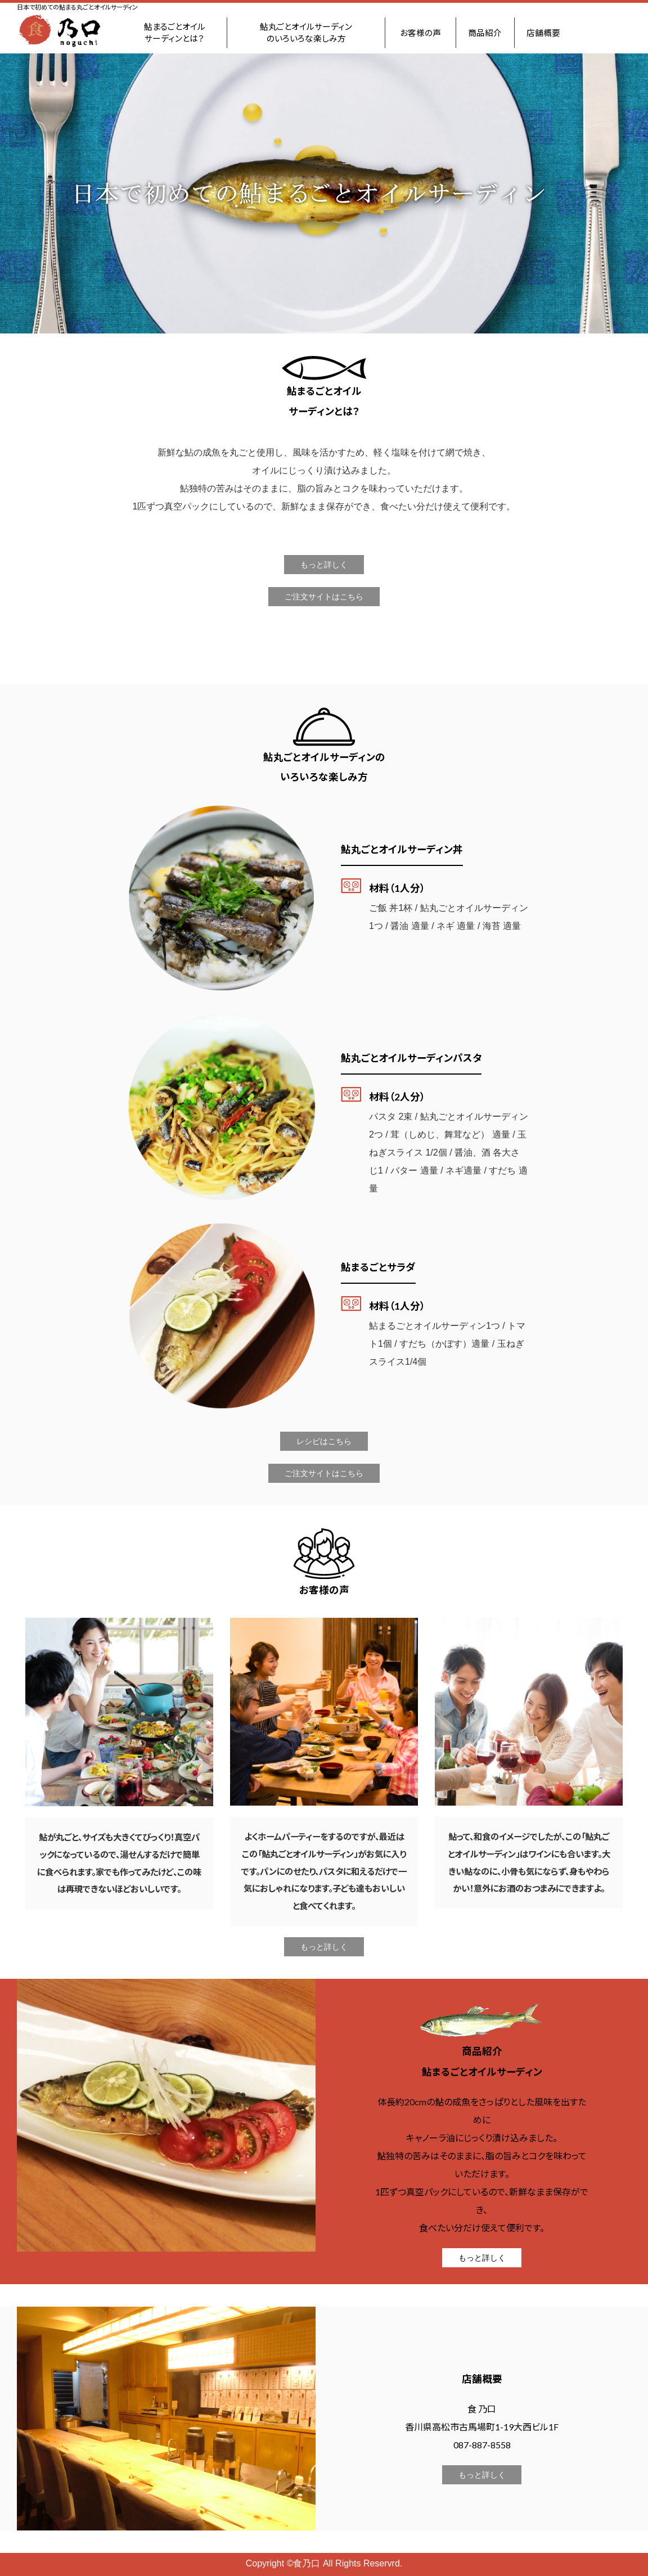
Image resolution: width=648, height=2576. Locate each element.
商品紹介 (485, 33)
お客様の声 (420, 33)
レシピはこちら (324, 1441)
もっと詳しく (324, 564)
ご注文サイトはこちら (324, 596)
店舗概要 (543, 33)
